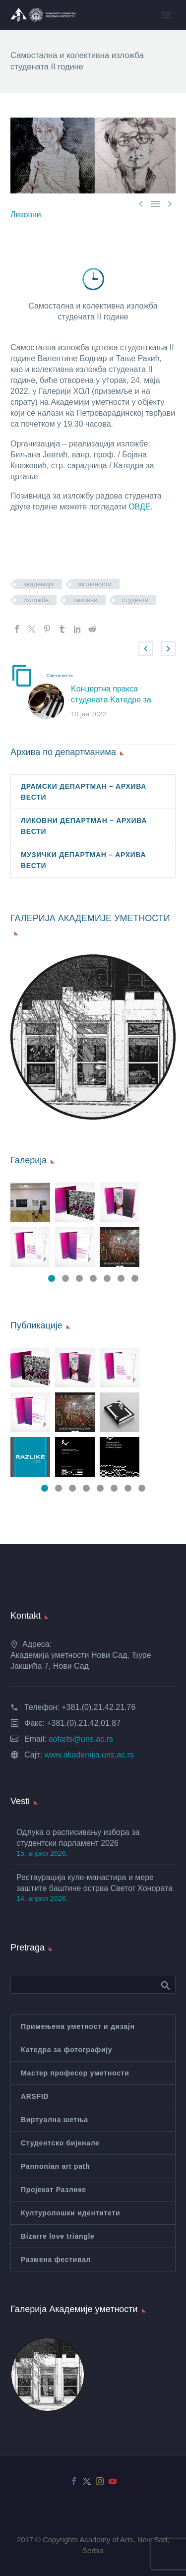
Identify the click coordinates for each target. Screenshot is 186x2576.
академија (38, 584)
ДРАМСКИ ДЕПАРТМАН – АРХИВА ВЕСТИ (83, 791)
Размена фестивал (56, 2259)
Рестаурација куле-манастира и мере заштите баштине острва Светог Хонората (94, 1882)
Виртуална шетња (54, 2120)
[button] (145, 648)
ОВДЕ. (141, 507)
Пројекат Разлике (53, 2190)
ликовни (85, 600)
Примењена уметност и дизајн (78, 2026)
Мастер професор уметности (75, 2073)
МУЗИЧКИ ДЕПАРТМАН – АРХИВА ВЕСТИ (83, 860)
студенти (135, 600)
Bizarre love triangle (58, 2236)
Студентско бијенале (60, 2143)
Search (165, 1985)
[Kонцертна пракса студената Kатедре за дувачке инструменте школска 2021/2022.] (49, 702)
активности (95, 584)
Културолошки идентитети (70, 2213)
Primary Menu (166, 15)
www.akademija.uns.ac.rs (89, 1755)
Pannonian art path (55, 2166)
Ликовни (25, 214)
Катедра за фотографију (66, 2050)
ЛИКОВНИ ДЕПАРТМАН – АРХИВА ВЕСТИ (84, 826)
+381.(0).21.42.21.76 (98, 1707)
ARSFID (35, 2096)
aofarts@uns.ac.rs (81, 1739)
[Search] (93, 1985)
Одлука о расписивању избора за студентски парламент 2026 (77, 1837)
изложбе (36, 600)
